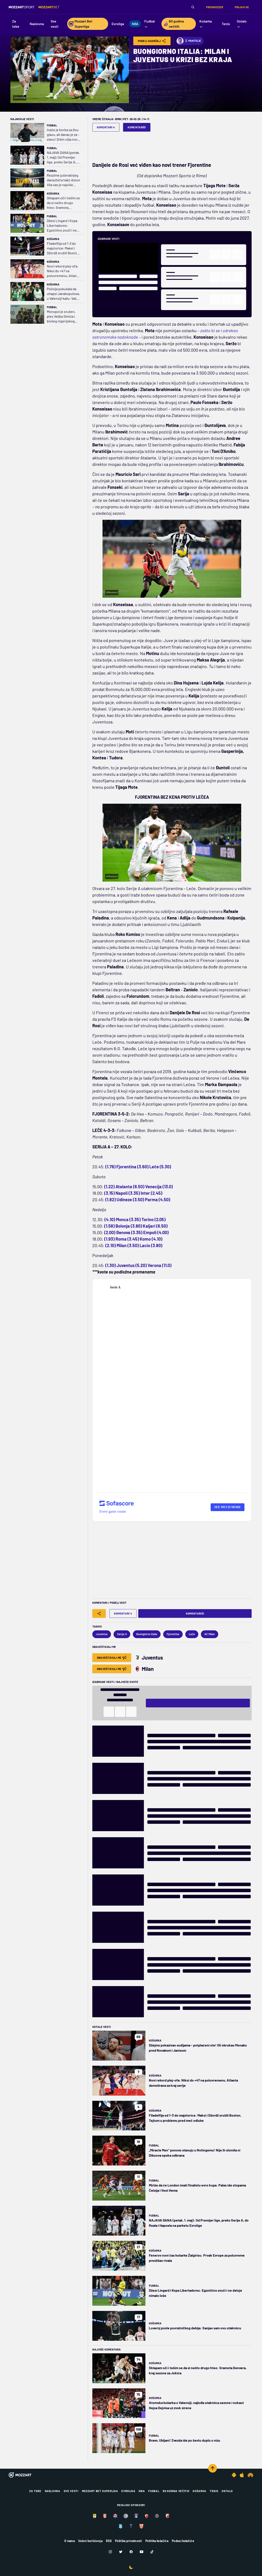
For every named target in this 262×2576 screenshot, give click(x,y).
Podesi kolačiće (183, 2541)
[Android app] (234, 2475)
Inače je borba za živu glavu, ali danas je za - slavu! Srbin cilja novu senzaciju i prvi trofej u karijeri (63, 135)
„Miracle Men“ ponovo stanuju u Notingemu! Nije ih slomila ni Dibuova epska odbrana (194, 2152)
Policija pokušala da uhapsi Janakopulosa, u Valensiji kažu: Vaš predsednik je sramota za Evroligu (63, 294)
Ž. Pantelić (189, 40)
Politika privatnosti (128, 2541)
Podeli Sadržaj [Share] (152, 41)
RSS (109, 2541)
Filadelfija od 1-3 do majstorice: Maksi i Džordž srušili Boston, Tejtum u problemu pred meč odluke (63, 248)
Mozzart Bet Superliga (100, 2491)
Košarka (53, 193)
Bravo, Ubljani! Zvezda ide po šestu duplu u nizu (184, 2440)
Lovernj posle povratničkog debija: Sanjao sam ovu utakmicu (195, 2328)
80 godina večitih (176, 2491)
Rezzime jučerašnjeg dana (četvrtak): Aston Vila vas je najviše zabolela (63, 180)
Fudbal (52, 125)
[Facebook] (131, 2551)
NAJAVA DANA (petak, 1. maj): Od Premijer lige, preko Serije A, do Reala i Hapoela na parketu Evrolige (64, 157)
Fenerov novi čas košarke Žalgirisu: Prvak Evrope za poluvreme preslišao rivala (197, 2257)
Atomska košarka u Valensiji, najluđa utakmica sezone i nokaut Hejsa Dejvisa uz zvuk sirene (196, 2405)
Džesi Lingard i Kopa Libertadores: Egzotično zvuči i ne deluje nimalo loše (62, 226)
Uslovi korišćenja (90, 2541)
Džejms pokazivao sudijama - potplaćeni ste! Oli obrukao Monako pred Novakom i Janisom (198, 2047)
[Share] (99, 1613)
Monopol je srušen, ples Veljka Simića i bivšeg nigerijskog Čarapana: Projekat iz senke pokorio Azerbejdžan (63, 316)
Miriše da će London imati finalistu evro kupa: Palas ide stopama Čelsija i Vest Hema (197, 2187)
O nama (69, 2541)
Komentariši (137, 127)
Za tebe (35, 2491)
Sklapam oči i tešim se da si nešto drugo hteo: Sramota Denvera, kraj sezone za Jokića (63, 203)
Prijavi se (242, 7)
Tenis (214, 2491)
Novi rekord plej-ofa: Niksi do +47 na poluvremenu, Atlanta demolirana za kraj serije (63, 271)
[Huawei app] (250, 2475)
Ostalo (227, 2491)
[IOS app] (242, 2475)
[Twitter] (120, 2551)
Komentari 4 (106, 127)
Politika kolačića (156, 2541)
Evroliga (128, 2491)
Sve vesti (71, 2491)
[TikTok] (151, 2551)
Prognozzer (214, 7)
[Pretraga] (193, 7)
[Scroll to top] (212, 2468)
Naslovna (52, 2491)
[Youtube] (141, 2551)
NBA (142, 2491)
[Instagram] (110, 2551)
